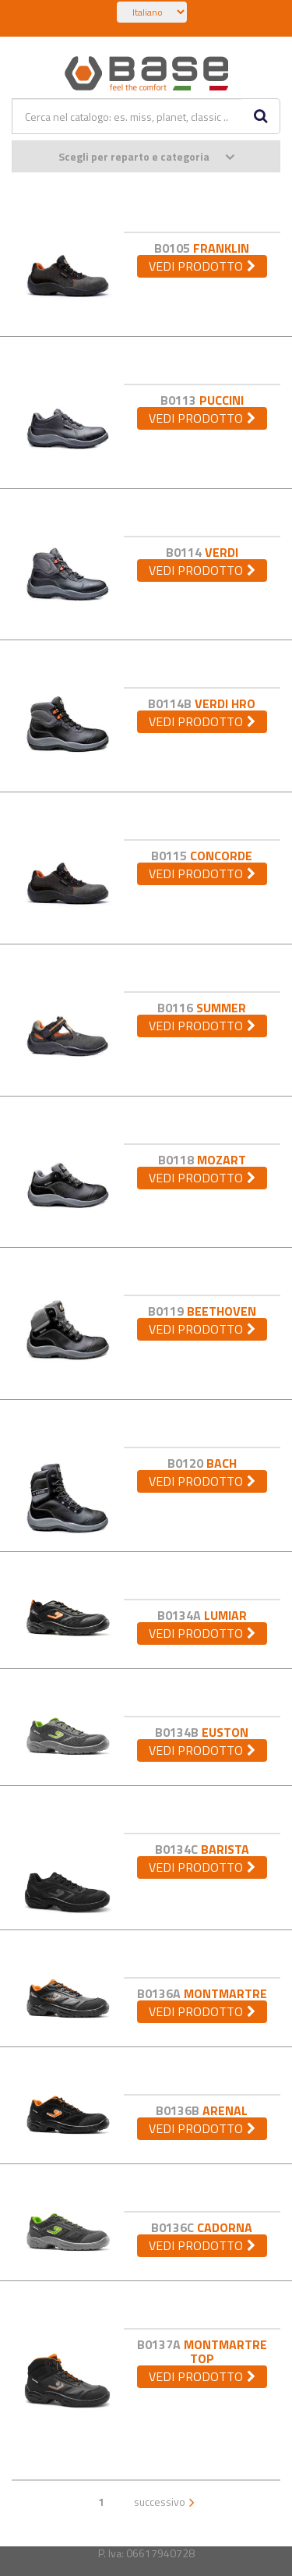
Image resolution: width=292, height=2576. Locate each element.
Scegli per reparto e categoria (146, 156)
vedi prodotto (196, 266)
